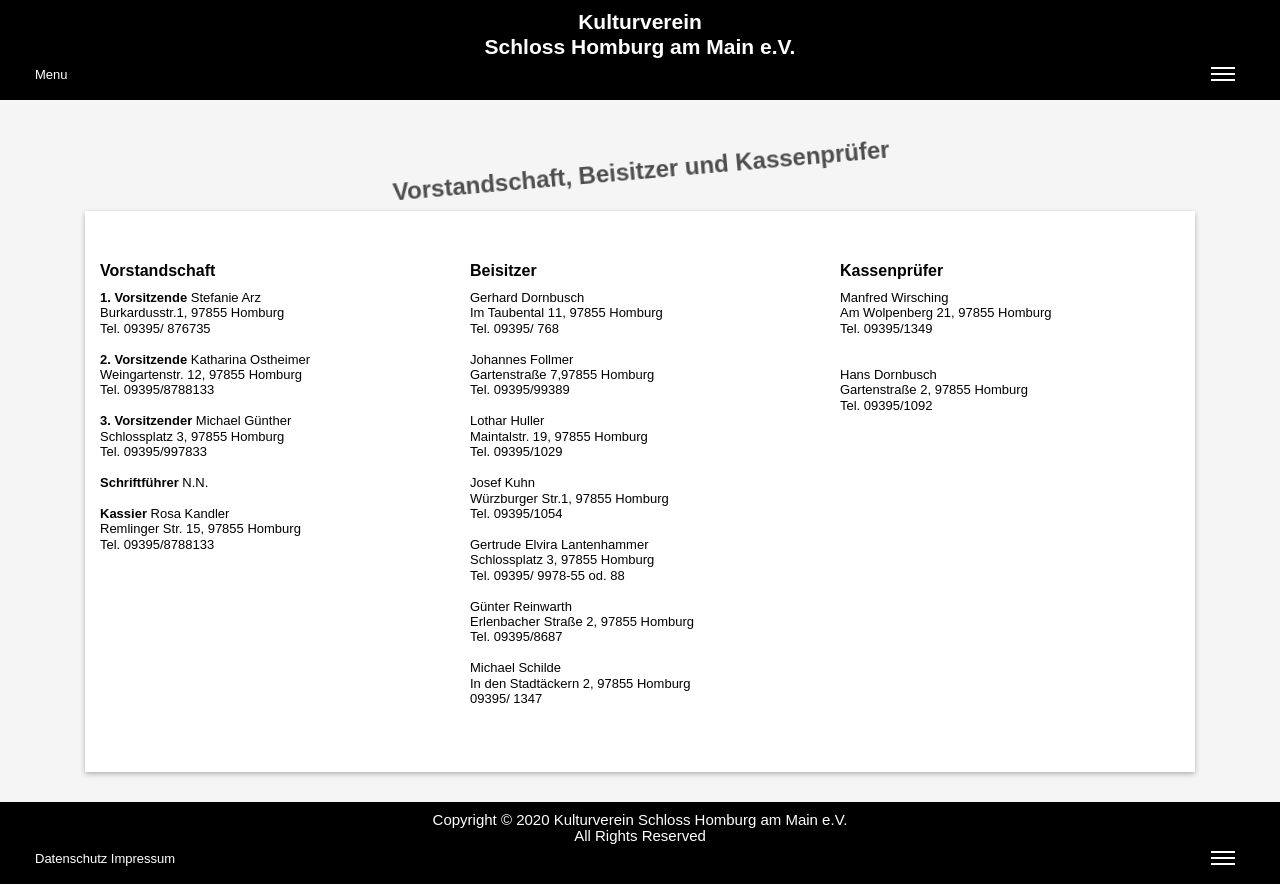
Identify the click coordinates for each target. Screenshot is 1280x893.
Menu (635, 76)
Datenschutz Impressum (635, 860)
